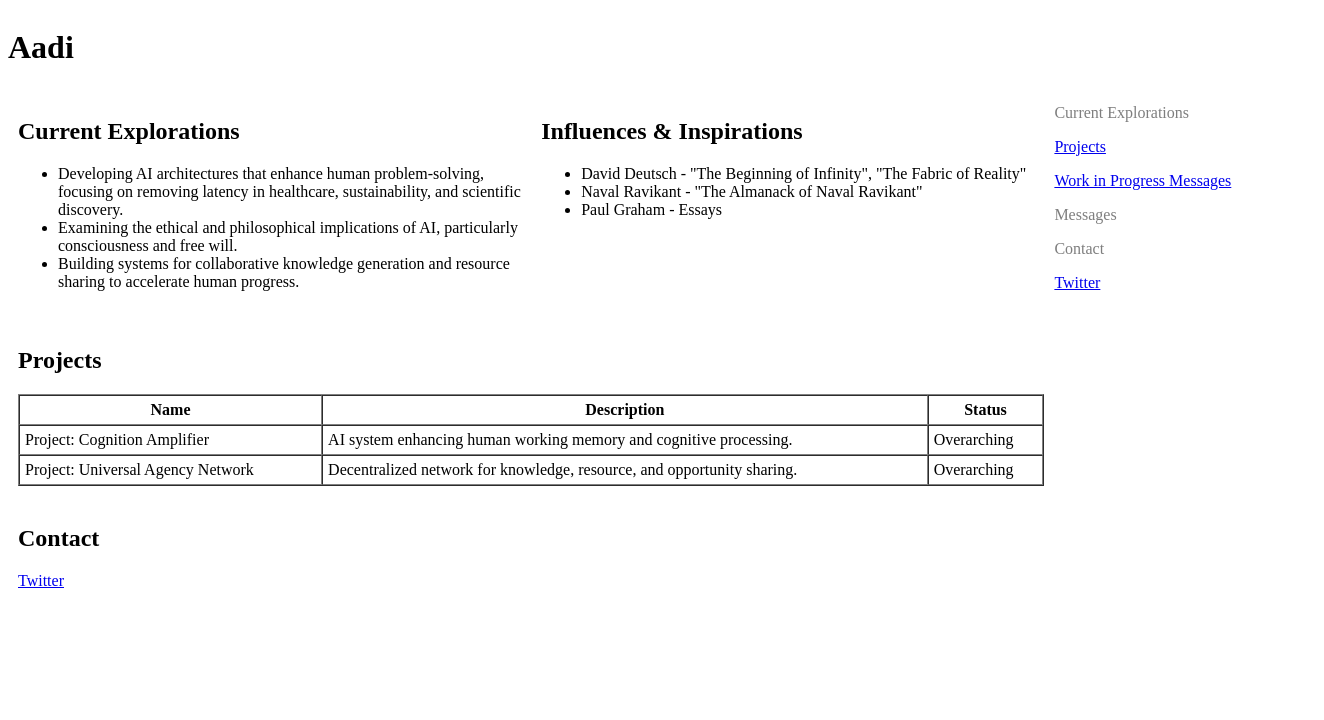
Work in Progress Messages (1142, 180)
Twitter (41, 580)
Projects (1080, 146)
